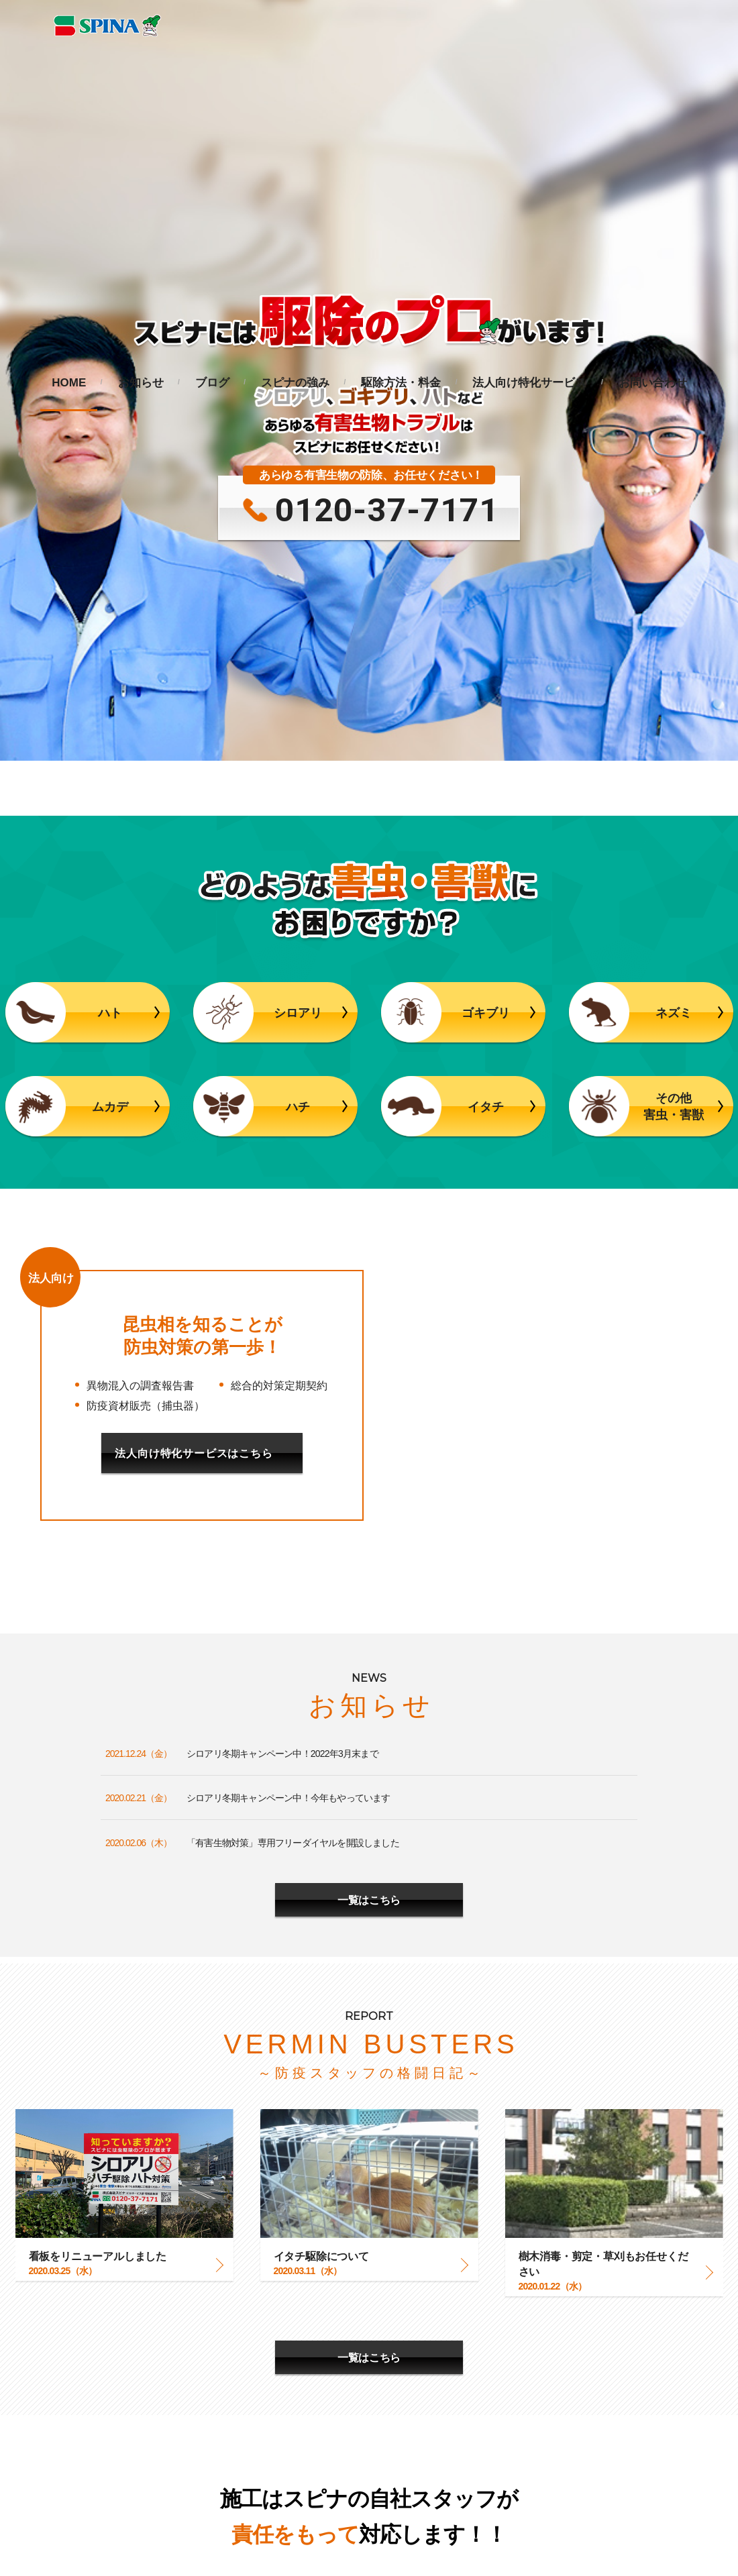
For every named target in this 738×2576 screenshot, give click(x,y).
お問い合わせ (653, 382)
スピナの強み (295, 382)
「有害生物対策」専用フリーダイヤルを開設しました (293, 1390)
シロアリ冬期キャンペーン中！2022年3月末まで (282, 1301)
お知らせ (141, 382)
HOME (69, 382)
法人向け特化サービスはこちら (193, 1000)
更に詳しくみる (369, 2216)
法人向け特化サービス (529, 382)
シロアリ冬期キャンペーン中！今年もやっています (288, 1345)
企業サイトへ (183, 2541)
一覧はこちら (369, 1447)
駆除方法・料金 (401, 382)
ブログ (212, 382)
